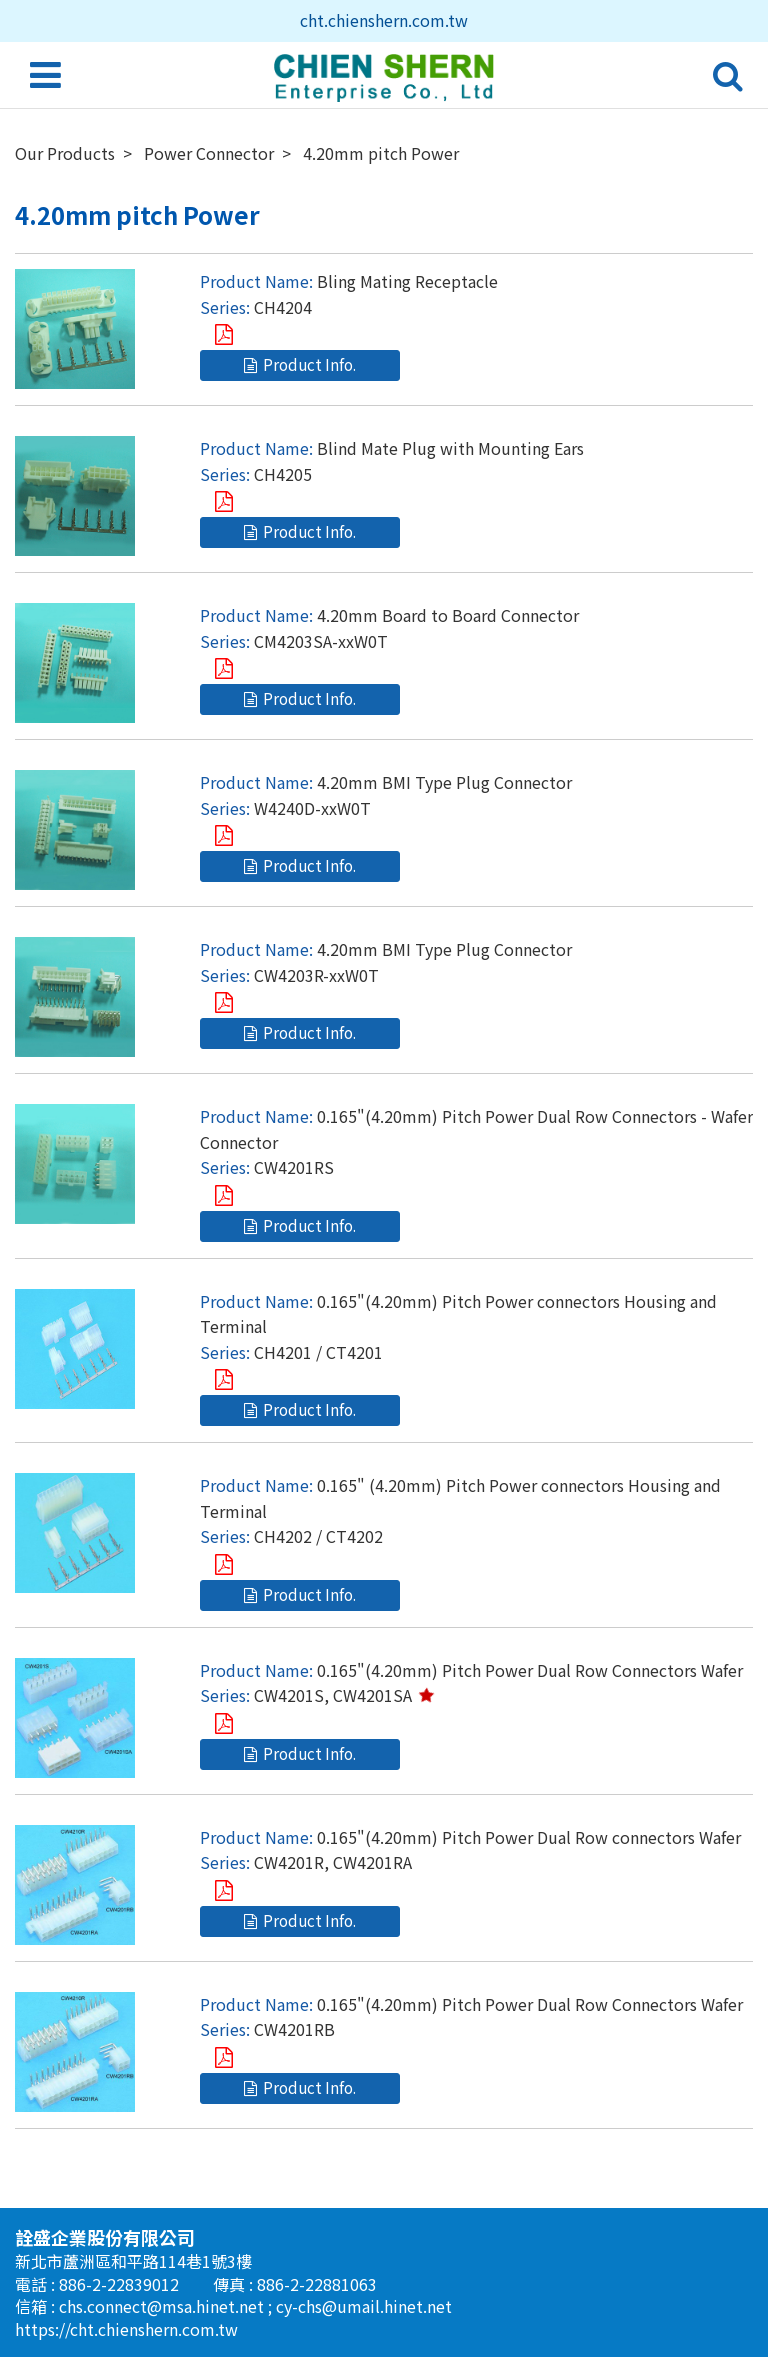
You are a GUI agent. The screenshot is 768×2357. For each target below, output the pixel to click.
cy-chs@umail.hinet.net (364, 2306)
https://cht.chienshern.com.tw (126, 2329)
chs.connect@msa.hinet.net (163, 2306)
